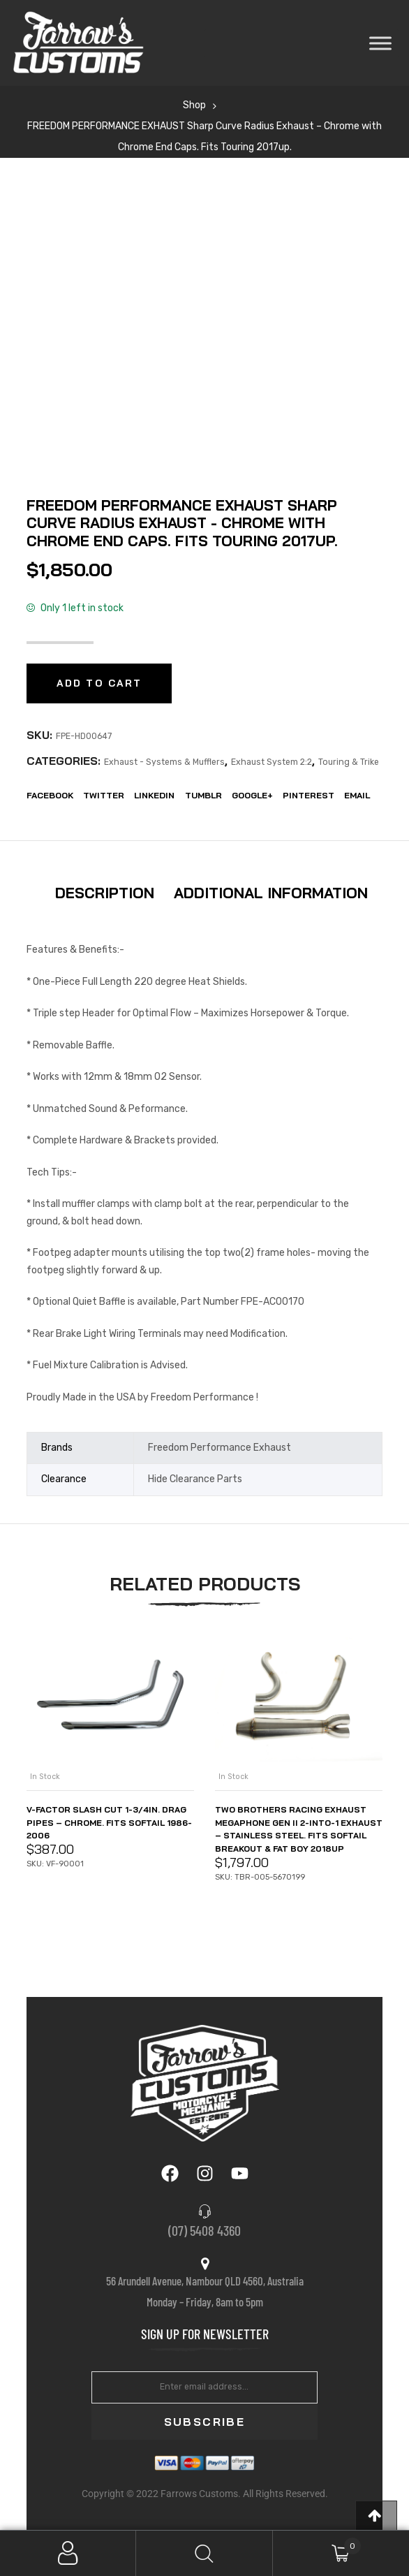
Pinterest (308, 795)
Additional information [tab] (271, 893)
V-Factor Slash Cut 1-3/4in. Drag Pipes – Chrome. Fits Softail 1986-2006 (109, 1822)
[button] (376, 2516)
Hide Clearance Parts (195, 1479)
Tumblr (203, 795)
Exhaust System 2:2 (271, 762)
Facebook (50, 795)
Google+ (252, 795)
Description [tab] (104, 893)
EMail (357, 795)
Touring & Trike (348, 762)
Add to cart (99, 683)
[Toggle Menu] (380, 43)
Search (204, 2553)
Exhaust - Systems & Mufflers (164, 762)
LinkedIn (154, 795)
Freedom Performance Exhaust (219, 1448)
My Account (68, 2553)
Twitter (103, 795)
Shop (194, 105)
